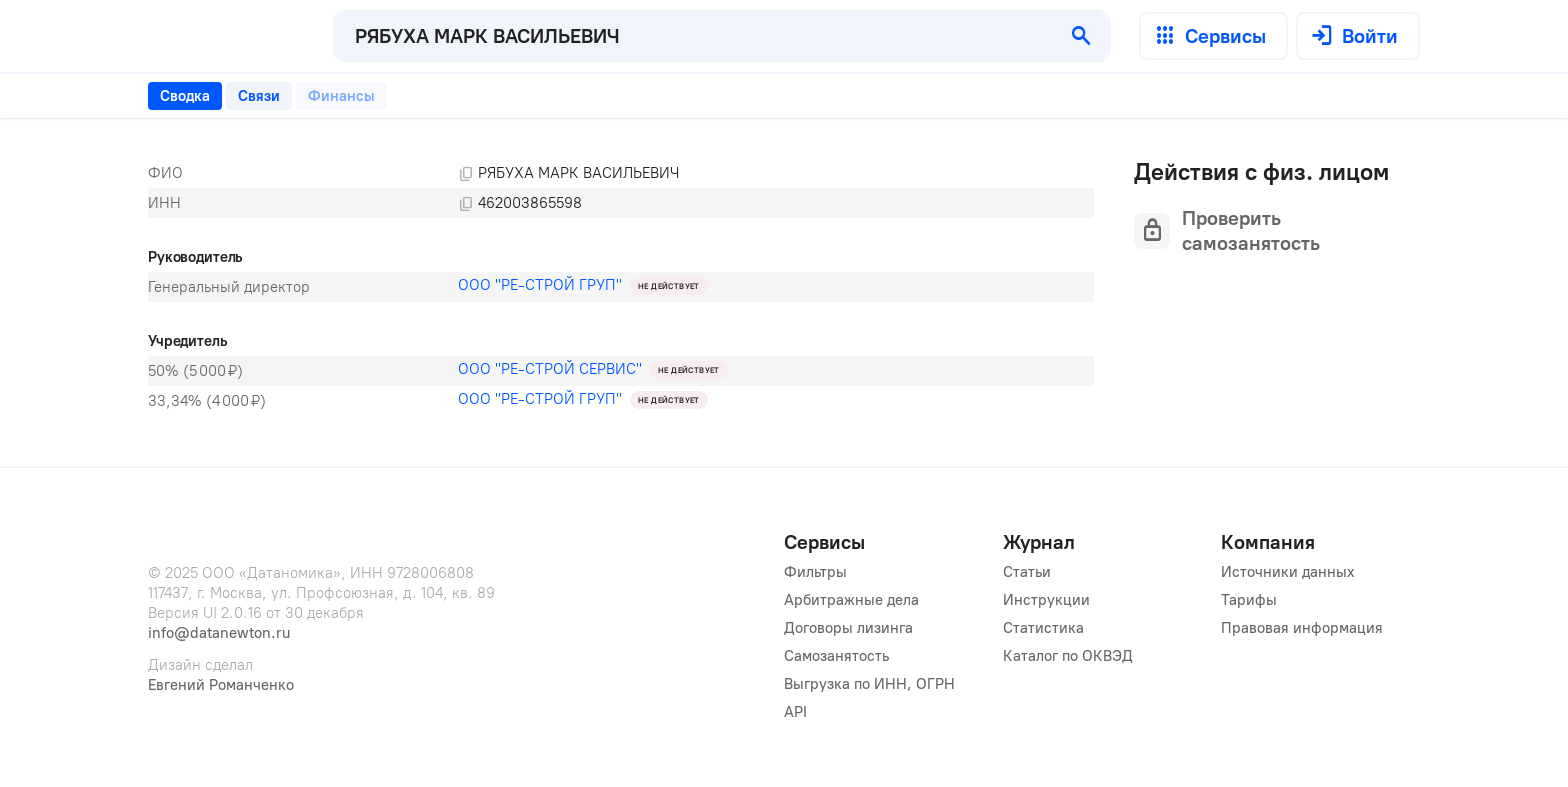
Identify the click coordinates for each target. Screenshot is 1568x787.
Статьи (1027, 572)
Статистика (1043, 628)
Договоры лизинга (848, 628)
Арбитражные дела (851, 600)
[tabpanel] (621, 287)
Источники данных (1288, 572)
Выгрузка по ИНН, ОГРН (869, 684)
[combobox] (694, 36)
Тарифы (1249, 600)
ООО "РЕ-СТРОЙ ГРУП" (540, 285)
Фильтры (815, 572)
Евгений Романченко (221, 685)
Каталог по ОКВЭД (1068, 656)
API (795, 712)
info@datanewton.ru (219, 633)
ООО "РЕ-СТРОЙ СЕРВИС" (550, 369)
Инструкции (1046, 600)
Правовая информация (1302, 628)
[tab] (185, 96)
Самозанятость (836, 656)
